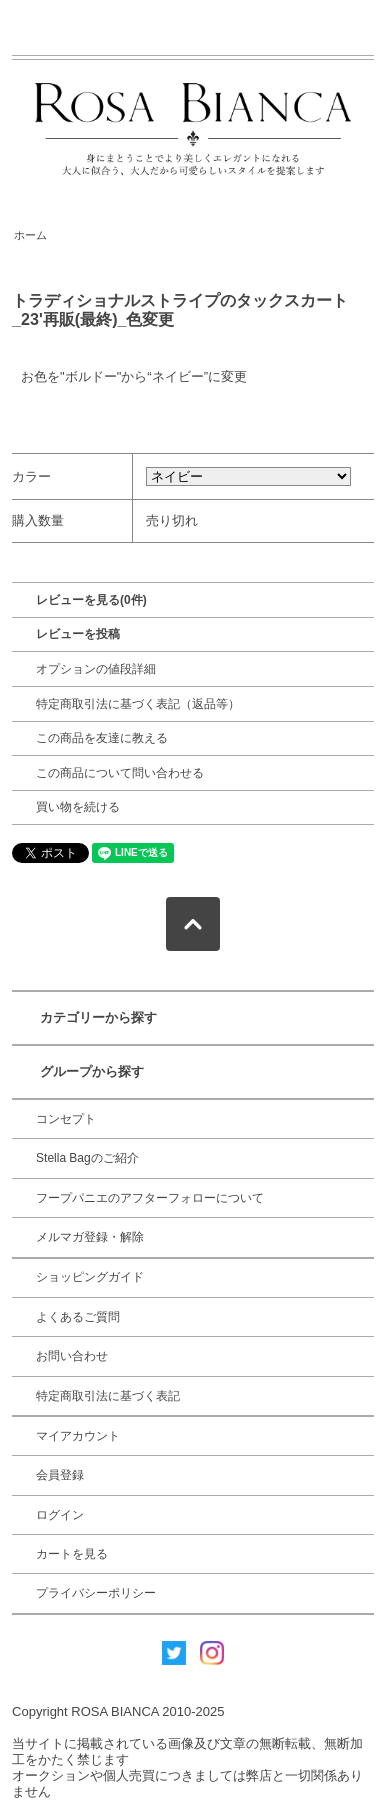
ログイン (60, 1515)
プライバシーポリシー (96, 1593)
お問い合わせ (72, 1356)
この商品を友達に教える (102, 738)
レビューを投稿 (78, 634)
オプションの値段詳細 (96, 669)
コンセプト (66, 1119)
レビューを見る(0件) (91, 600)
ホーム (30, 235)
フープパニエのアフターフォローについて (150, 1198)
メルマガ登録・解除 (90, 1237)
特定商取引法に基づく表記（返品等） (138, 704)
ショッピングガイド (90, 1277)
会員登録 (60, 1475)
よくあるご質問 (78, 1317)
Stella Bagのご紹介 (87, 1158)
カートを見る (72, 1554)
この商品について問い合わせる (120, 773)
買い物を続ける (78, 807)
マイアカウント (78, 1436)
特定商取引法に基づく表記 (108, 1396)
